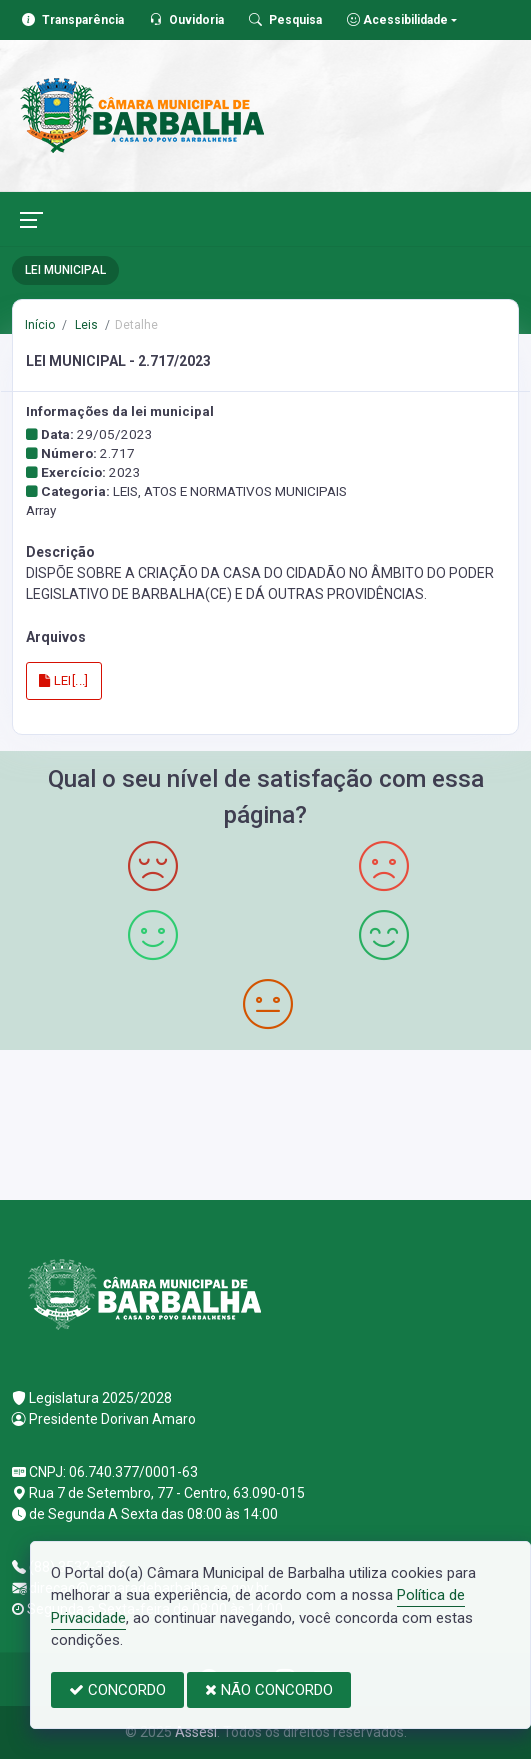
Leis (85, 325)
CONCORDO (117, 1690)
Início (40, 325)
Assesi (196, 1732)
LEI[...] (64, 680)
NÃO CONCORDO (269, 1690)
